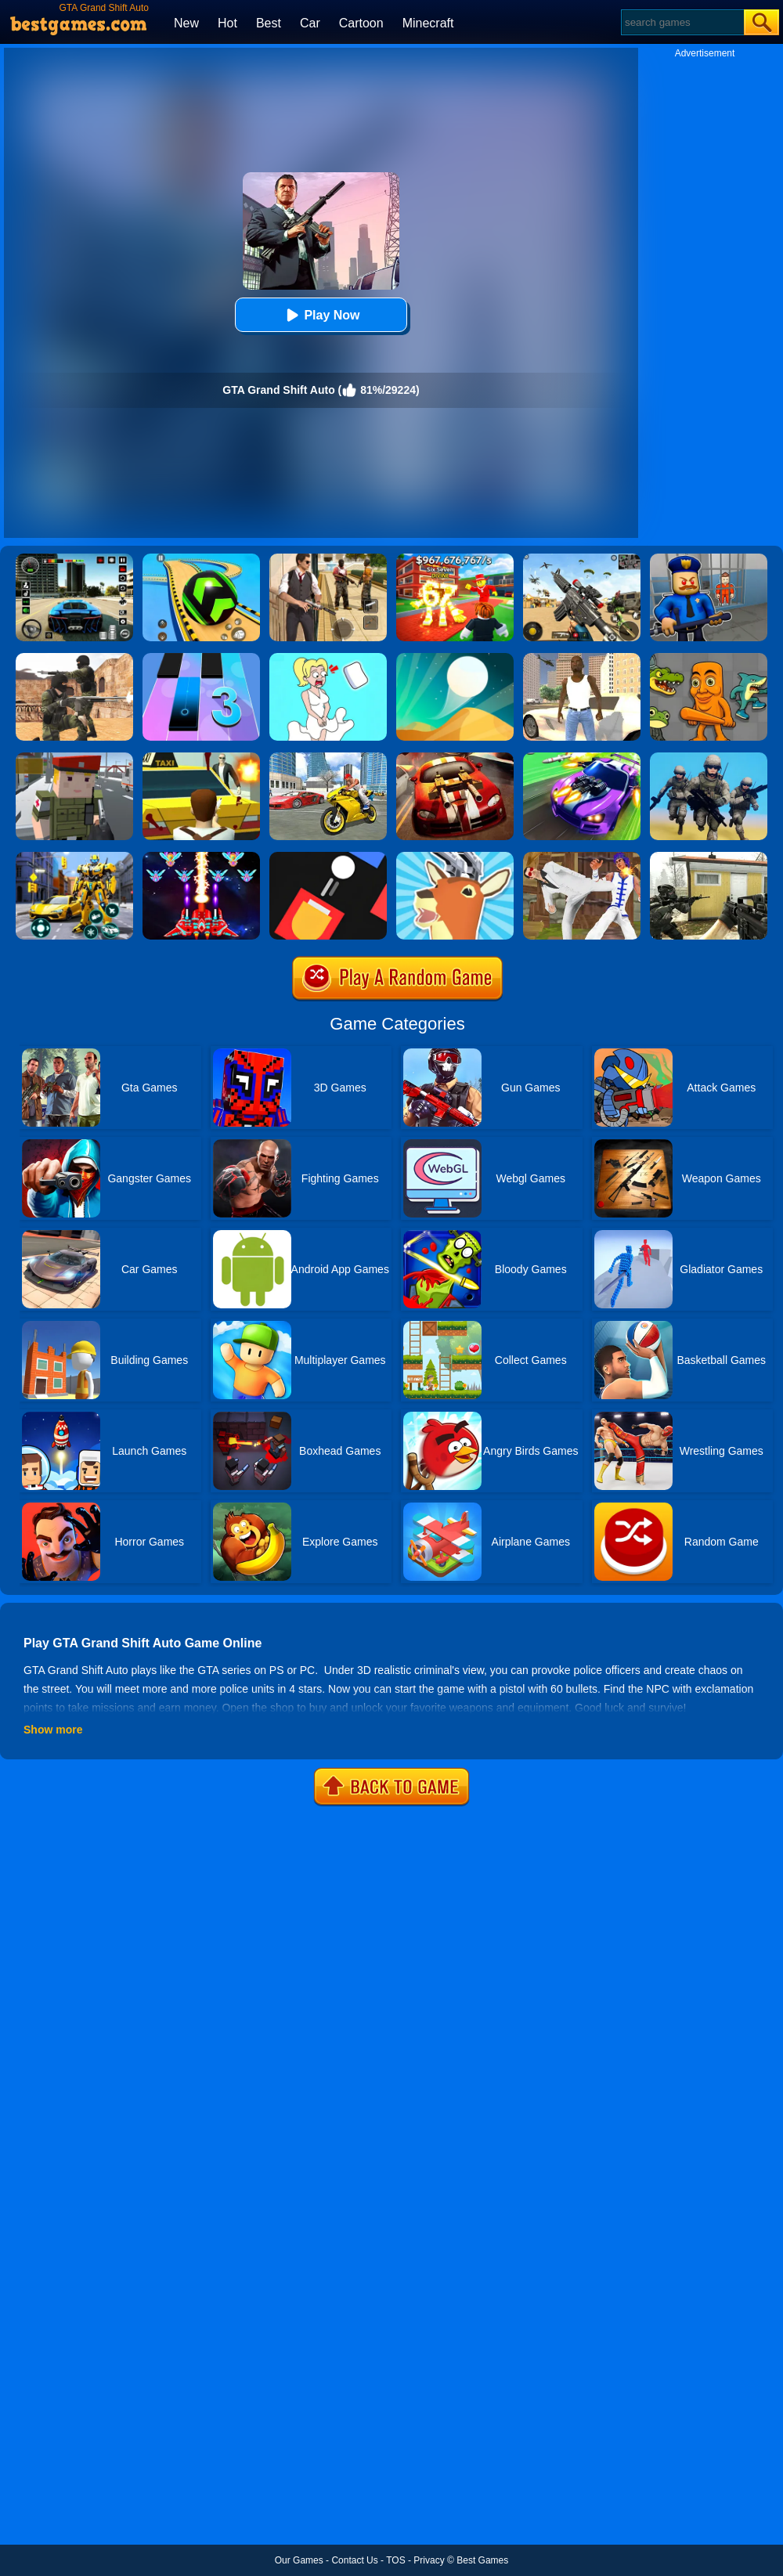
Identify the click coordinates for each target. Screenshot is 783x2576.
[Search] (681, 22)
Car (310, 23)
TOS (395, 2560)
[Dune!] (455, 658)
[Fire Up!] (328, 857)
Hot (227, 23)
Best (268, 23)
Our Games (299, 2560)
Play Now (320, 315)
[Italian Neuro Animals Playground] (708, 658)
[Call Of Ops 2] (708, 857)
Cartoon (361, 23)
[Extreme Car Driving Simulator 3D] (74, 559)
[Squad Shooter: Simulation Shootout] (581, 559)
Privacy (428, 2560)
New (186, 23)
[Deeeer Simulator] (455, 857)
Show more (52, 1729)
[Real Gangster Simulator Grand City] (328, 757)
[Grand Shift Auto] (581, 658)
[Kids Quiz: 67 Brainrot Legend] (455, 559)
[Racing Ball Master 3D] (201, 559)
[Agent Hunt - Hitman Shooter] (328, 559)
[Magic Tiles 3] (201, 658)
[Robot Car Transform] (74, 857)
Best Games (482, 2560)
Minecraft (428, 23)
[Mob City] (201, 757)
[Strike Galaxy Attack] (201, 857)
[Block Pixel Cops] (74, 757)
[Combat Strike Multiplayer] (74, 658)
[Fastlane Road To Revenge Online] (581, 757)
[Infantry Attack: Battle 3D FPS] (708, 757)
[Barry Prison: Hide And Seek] (708, 559)
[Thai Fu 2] (581, 857)
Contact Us (354, 2560)
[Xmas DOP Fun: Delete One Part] (328, 658)
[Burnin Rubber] (455, 757)
